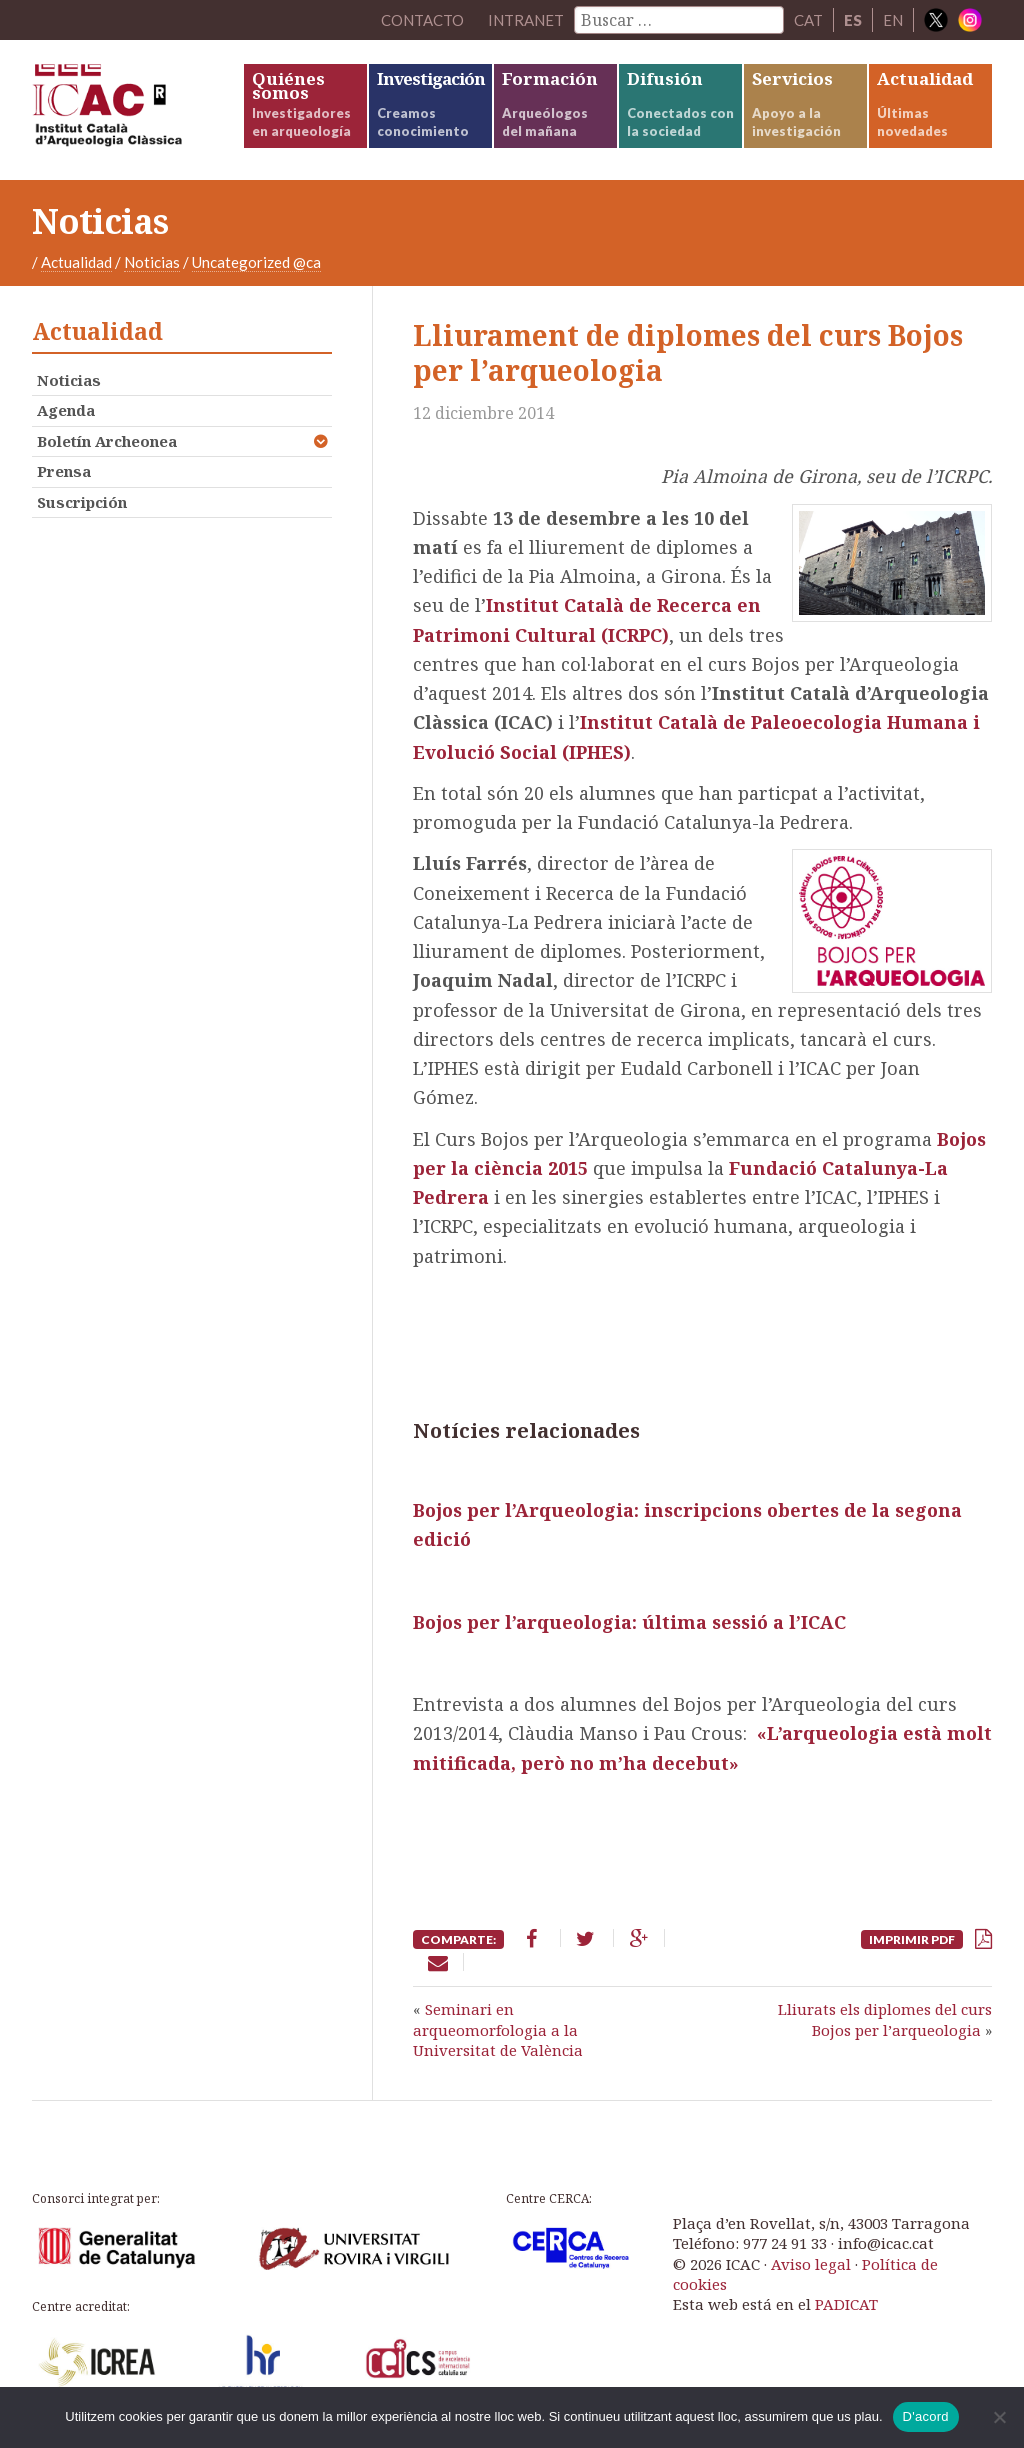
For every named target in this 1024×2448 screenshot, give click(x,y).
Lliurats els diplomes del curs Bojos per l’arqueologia (885, 2019)
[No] (999, 2417)
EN (893, 20)
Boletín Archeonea (107, 441)
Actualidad (76, 262)
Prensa (64, 471)
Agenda (66, 410)
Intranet (526, 20)
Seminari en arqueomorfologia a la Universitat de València (498, 2029)
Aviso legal (811, 2264)
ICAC (137, 110)
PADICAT (846, 2304)
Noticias (152, 262)
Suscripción (82, 502)
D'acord (926, 2416)
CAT (808, 20)
